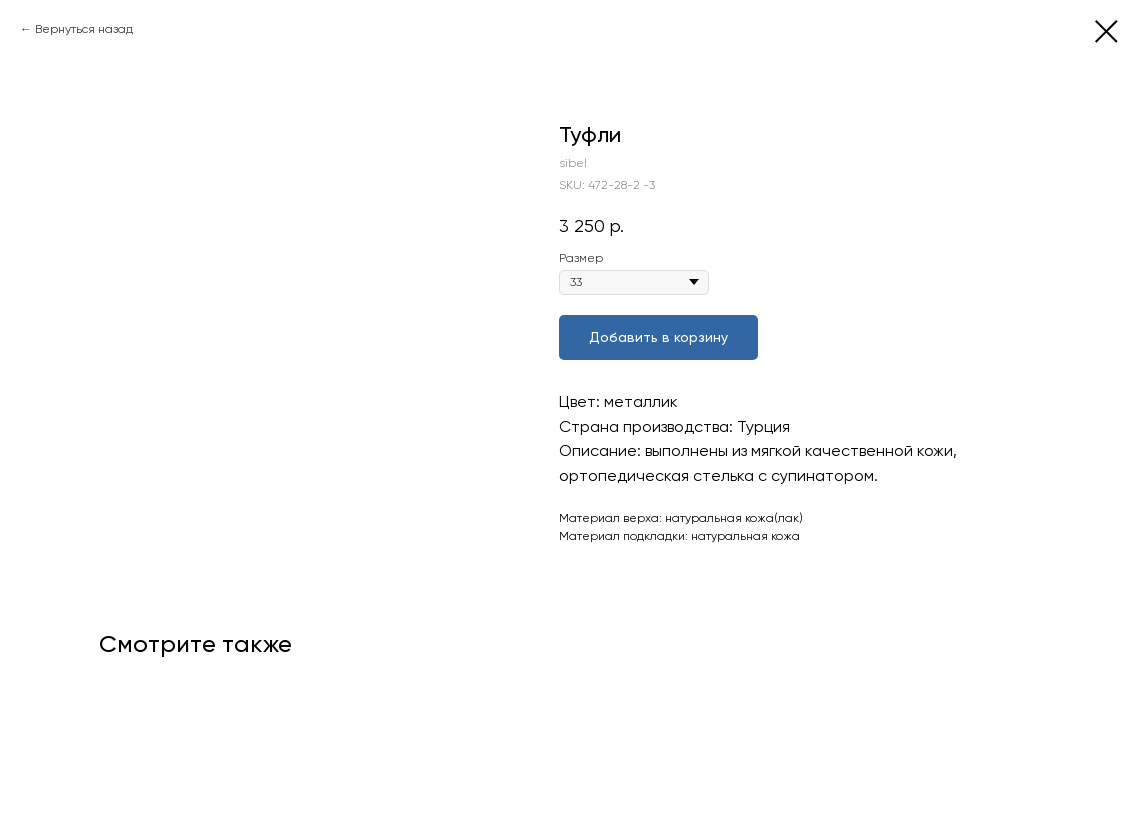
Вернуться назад (84, 29)
